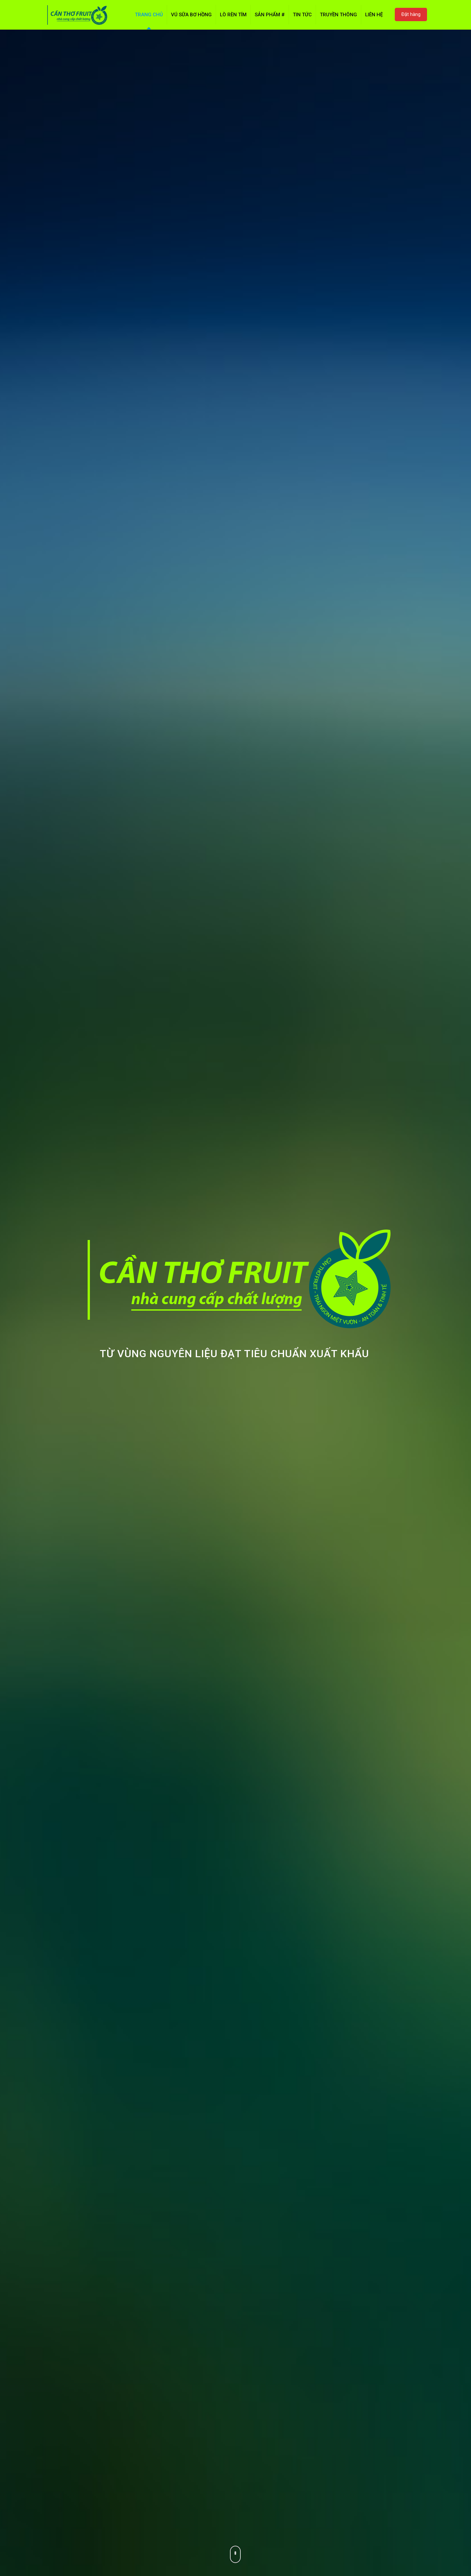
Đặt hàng (411, 14)
